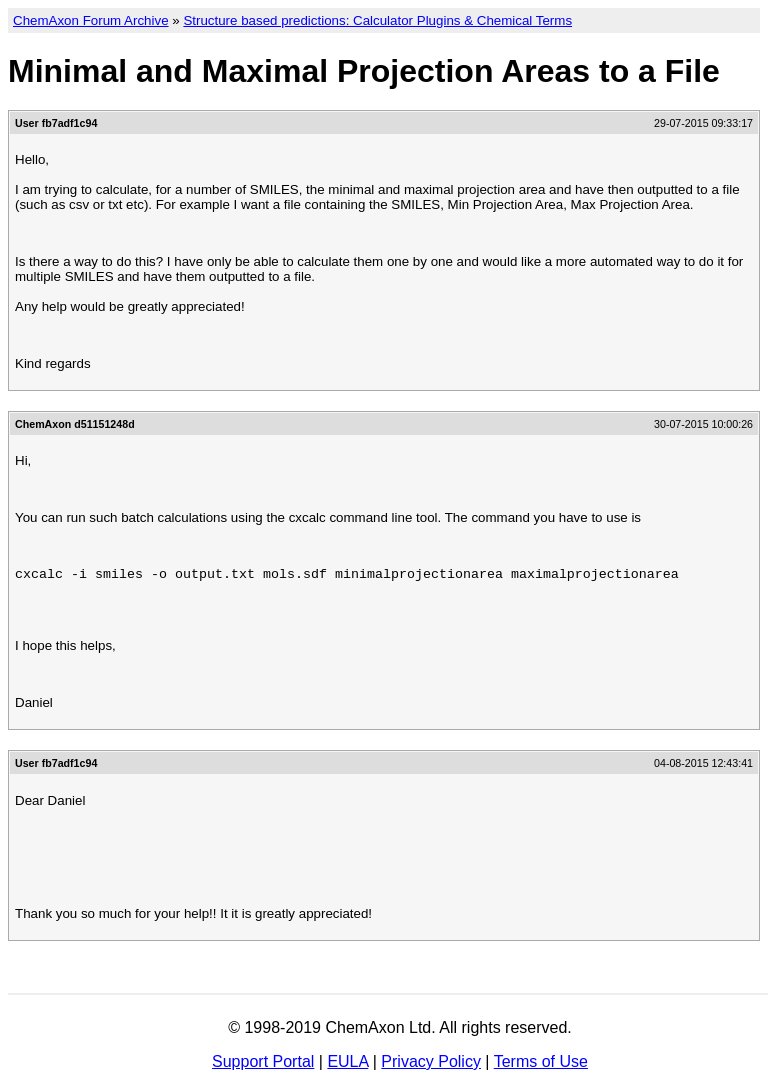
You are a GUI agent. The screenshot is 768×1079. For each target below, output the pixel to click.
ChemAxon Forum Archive (91, 20)
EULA (347, 1061)
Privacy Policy (431, 1061)
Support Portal (263, 1061)
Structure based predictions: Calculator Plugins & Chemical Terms (377, 20)
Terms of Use (541, 1061)
